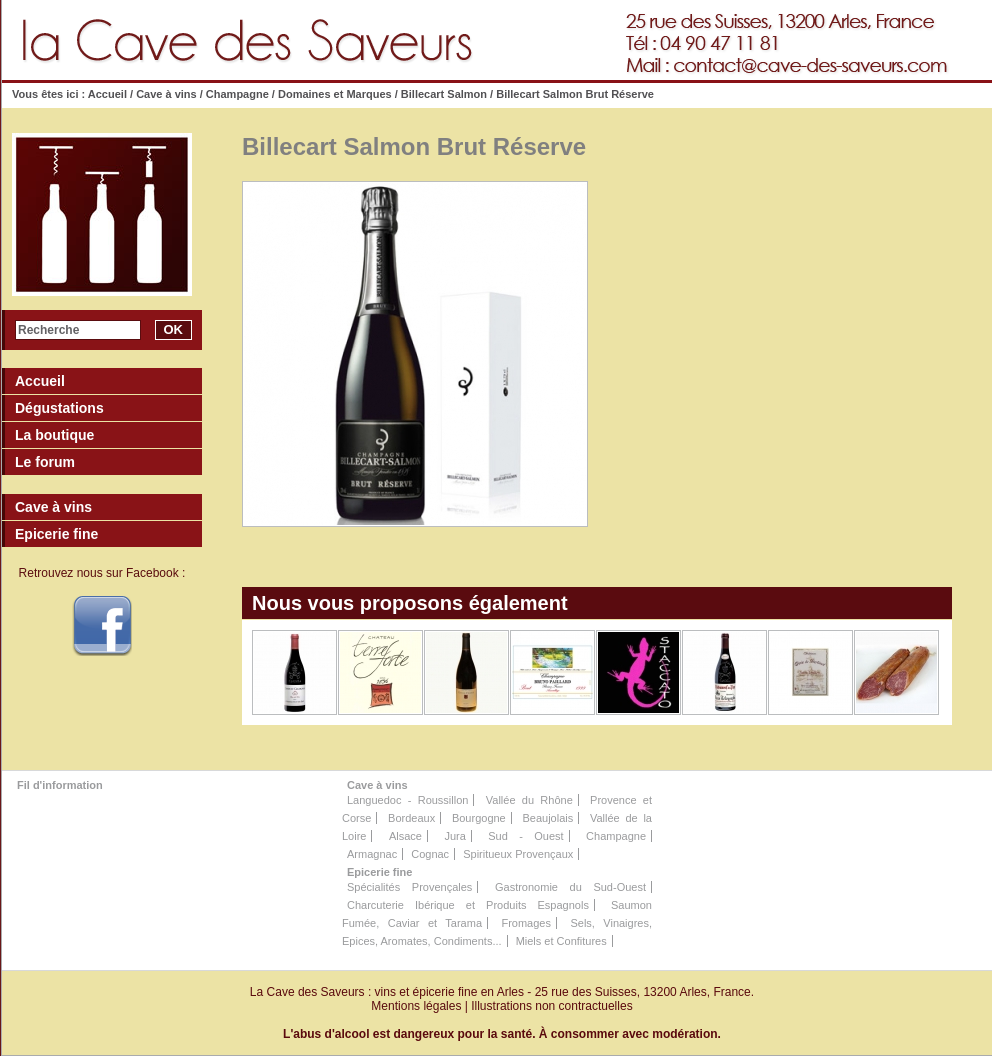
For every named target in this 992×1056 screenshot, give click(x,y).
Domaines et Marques (335, 94)
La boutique (54, 435)
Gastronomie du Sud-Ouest (570, 887)
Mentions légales (416, 1006)
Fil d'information (60, 785)
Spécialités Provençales (409, 887)
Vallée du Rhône (529, 800)
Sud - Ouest (525, 836)
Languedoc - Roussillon (407, 800)
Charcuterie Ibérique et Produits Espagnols (468, 905)
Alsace (405, 836)
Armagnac (372, 854)
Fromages (526, 923)
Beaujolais (547, 818)
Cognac (430, 854)
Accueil (107, 94)
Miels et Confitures (561, 941)
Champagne (237, 94)
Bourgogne (479, 818)
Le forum (45, 462)
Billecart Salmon (444, 94)
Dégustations (59, 408)
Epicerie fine (379, 872)
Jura (454, 836)
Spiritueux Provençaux (518, 854)
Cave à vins (166, 94)
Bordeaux (411, 818)
